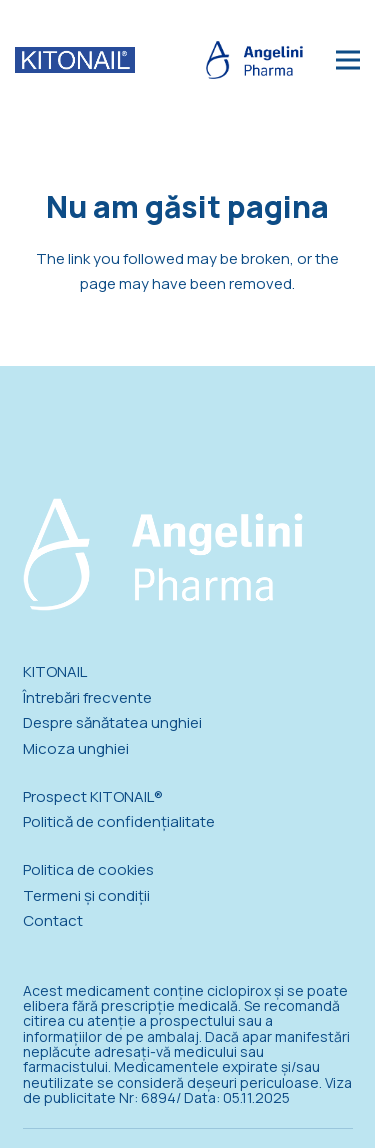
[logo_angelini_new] (163, 554)
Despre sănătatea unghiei (112, 722)
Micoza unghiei (76, 748)
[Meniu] (348, 60)
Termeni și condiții (86, 895)
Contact (53, 920)
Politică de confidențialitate (119, 821)
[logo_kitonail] (75, 60)
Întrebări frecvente (87, 697)
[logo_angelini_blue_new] (254, 60)
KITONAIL (55, 671)
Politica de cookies (88, 869)
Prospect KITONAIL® (93, 796)
